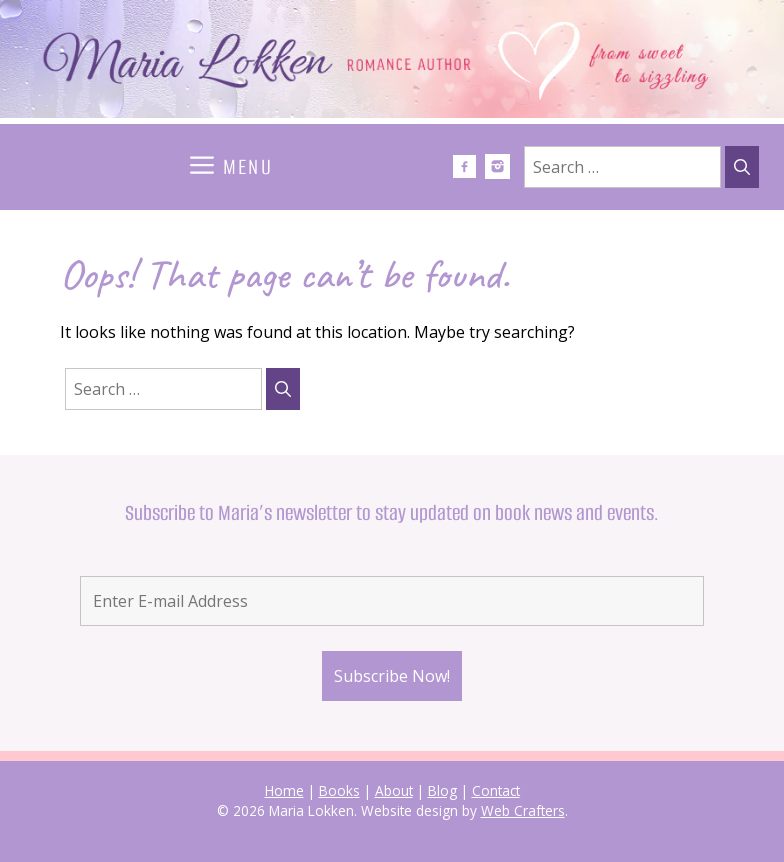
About (394, 790)
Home (284, 790)
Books (339, 790)
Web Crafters (523, 810)
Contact (496, 790)
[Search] (742, 167)
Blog (442, 790)
